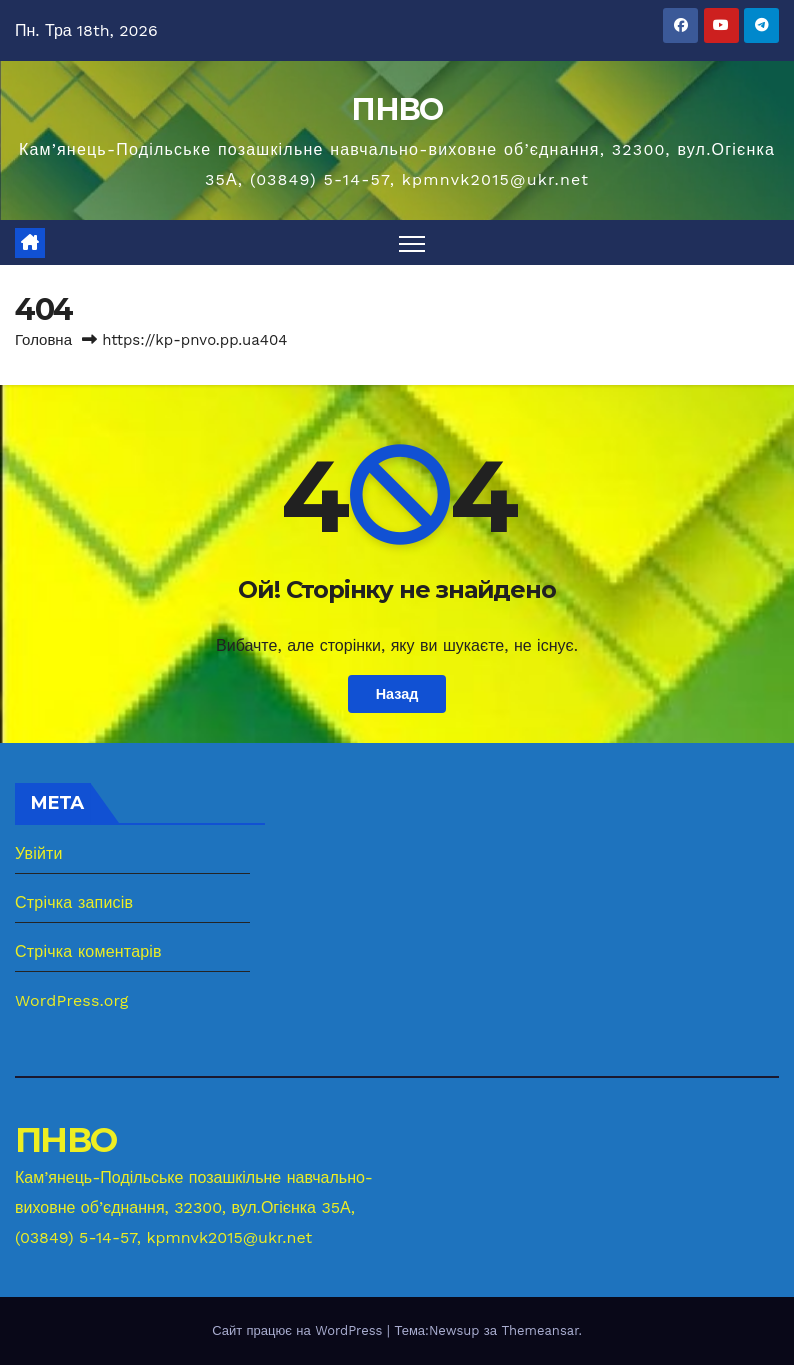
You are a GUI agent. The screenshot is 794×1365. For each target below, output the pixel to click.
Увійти (39, 853)
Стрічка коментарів (88, 951)
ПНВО (396, 109)
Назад (397, 694)
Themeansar (539, 1330)
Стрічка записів (74, 902)
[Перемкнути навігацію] (412, 242)
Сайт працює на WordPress (299, 1330)
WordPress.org (72, 1000)
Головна (43, 340)
